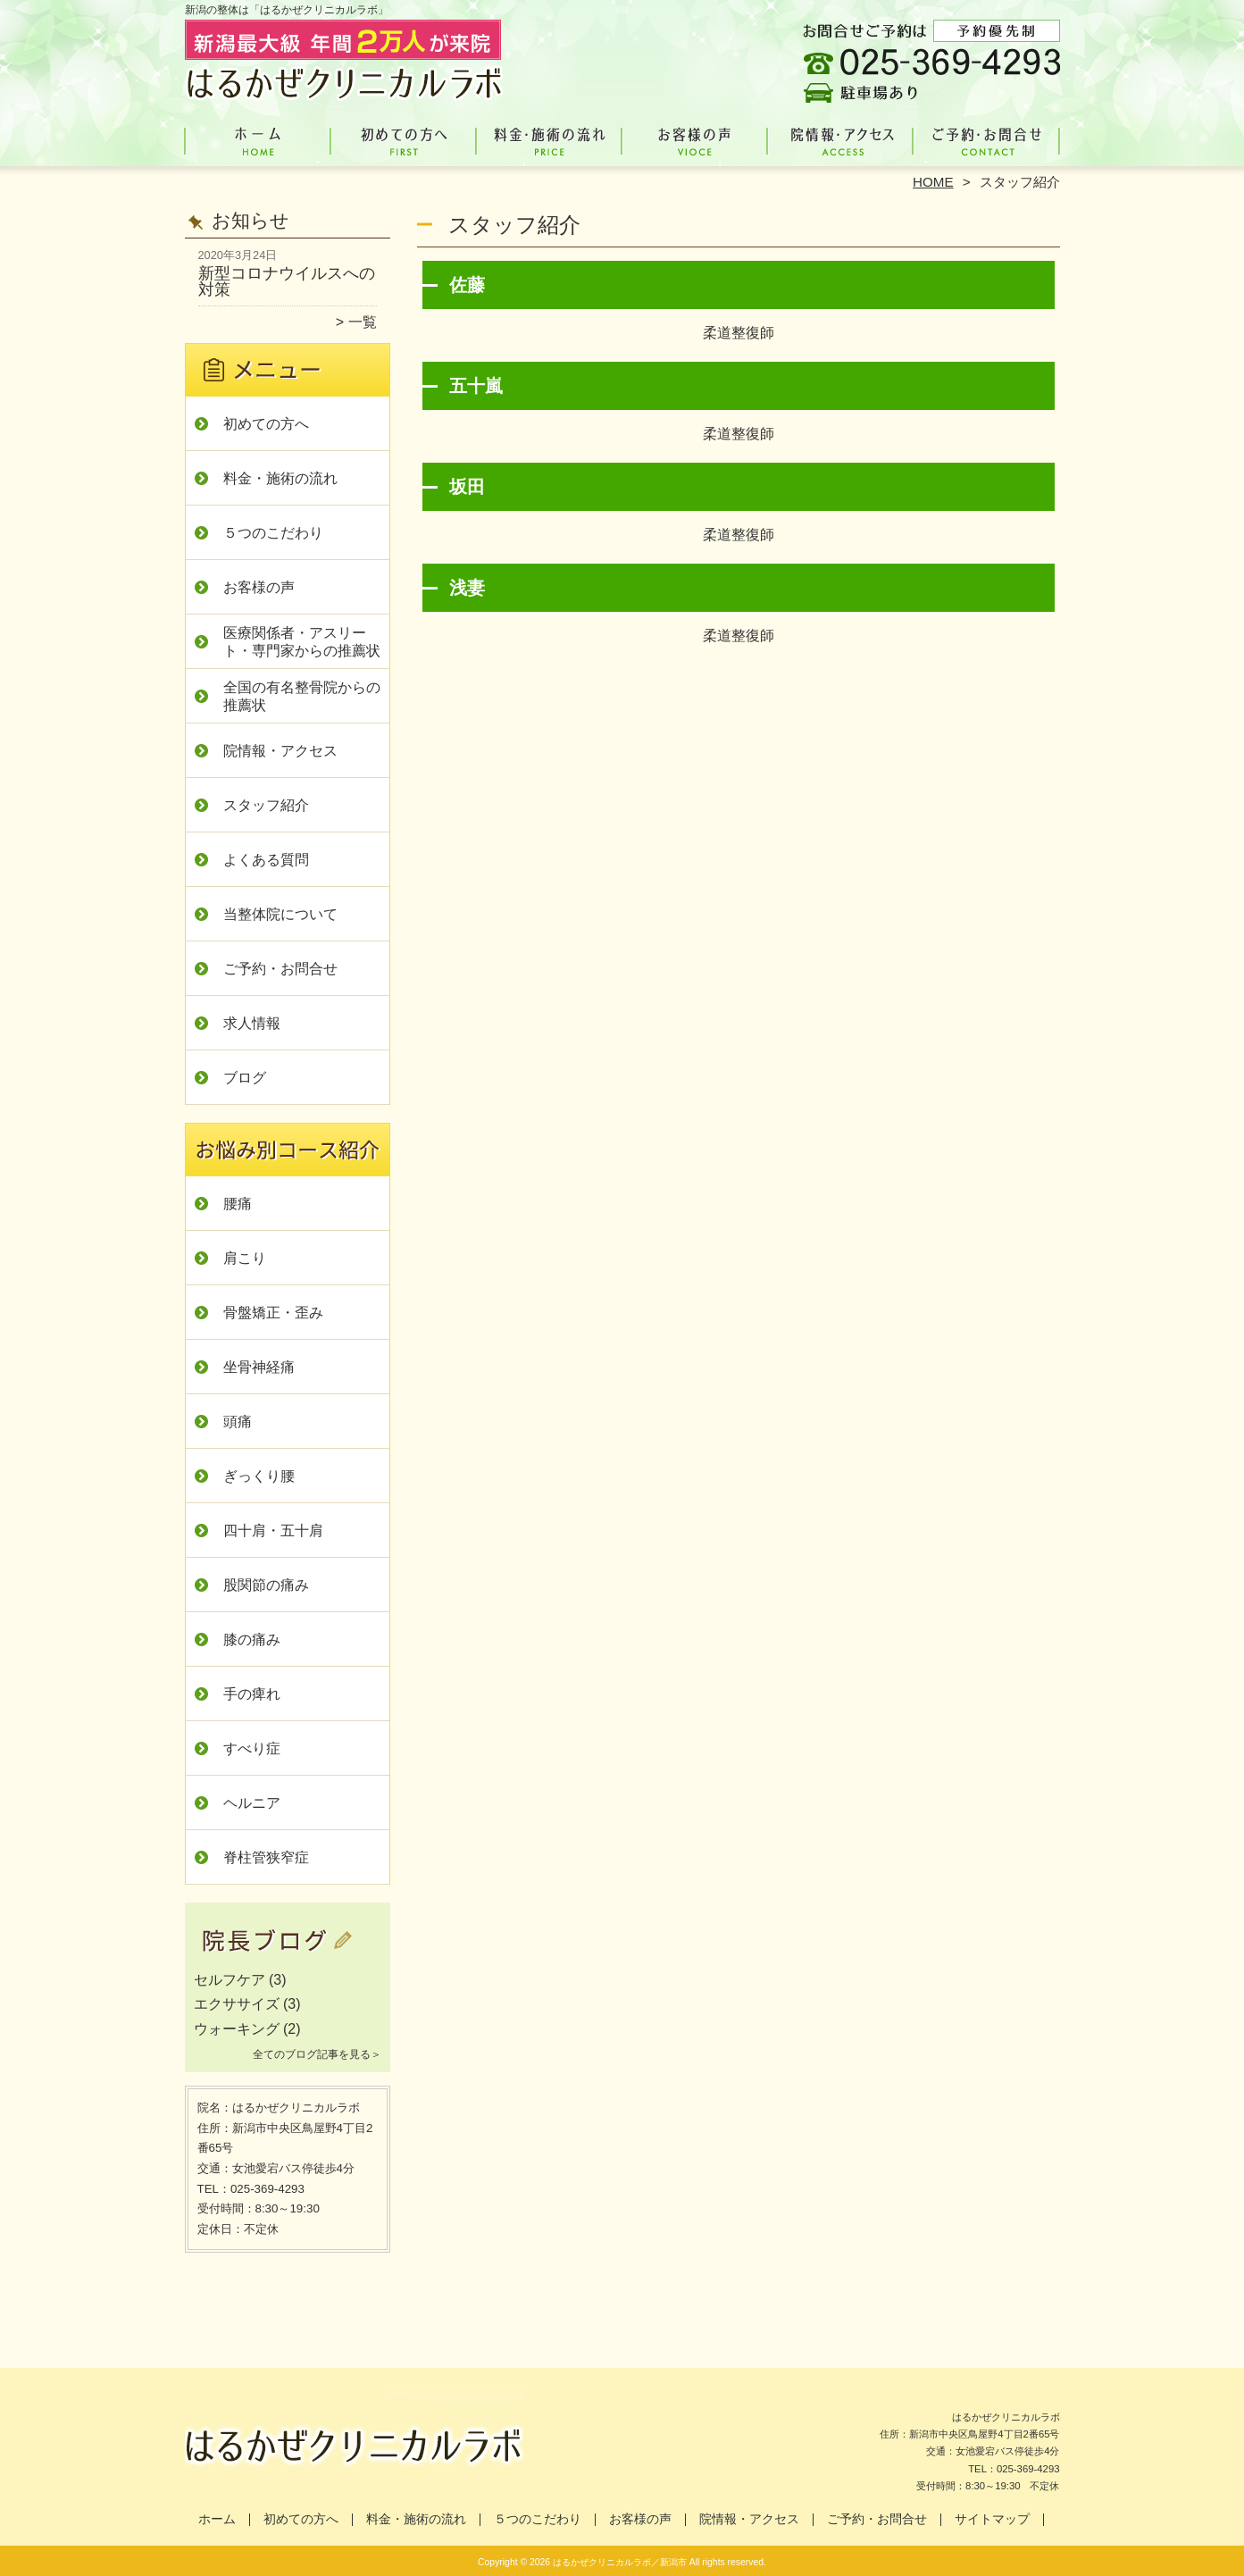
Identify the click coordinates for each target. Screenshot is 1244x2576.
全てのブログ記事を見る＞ (317, 2054)
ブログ (244, 1077)
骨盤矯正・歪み (273, 1312)
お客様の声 (695, 139)
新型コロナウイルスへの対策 (286, 281)
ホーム (258, 139)
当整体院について (280, 914)
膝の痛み (251, 1639)
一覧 (362, 322)
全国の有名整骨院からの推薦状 (301, 696)
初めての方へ (404, 139)
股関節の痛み (266, 1585)
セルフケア (229, 1979)
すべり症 (251, 1748)
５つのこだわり (273, 532)
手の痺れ (251, 1694)
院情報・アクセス (841, 139)
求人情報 (251, 1023)
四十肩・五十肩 (273, 1530)
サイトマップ (992, 2519)
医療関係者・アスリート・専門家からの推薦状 (301, 641)
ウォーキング (237, 2029)
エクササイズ (237, 2003)
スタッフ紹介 (266, 805)
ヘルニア (251, 1803)
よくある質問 (266, 859)
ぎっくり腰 (259, 1476)
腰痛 (237, 1203)
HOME (933, 181)
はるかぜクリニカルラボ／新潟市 (620, 2562)
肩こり (244, 1258)
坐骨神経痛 (259, 1367)
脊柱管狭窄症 (266, 1857)
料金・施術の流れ (549, 139)
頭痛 (237, 1421)
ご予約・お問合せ (987, 139)
